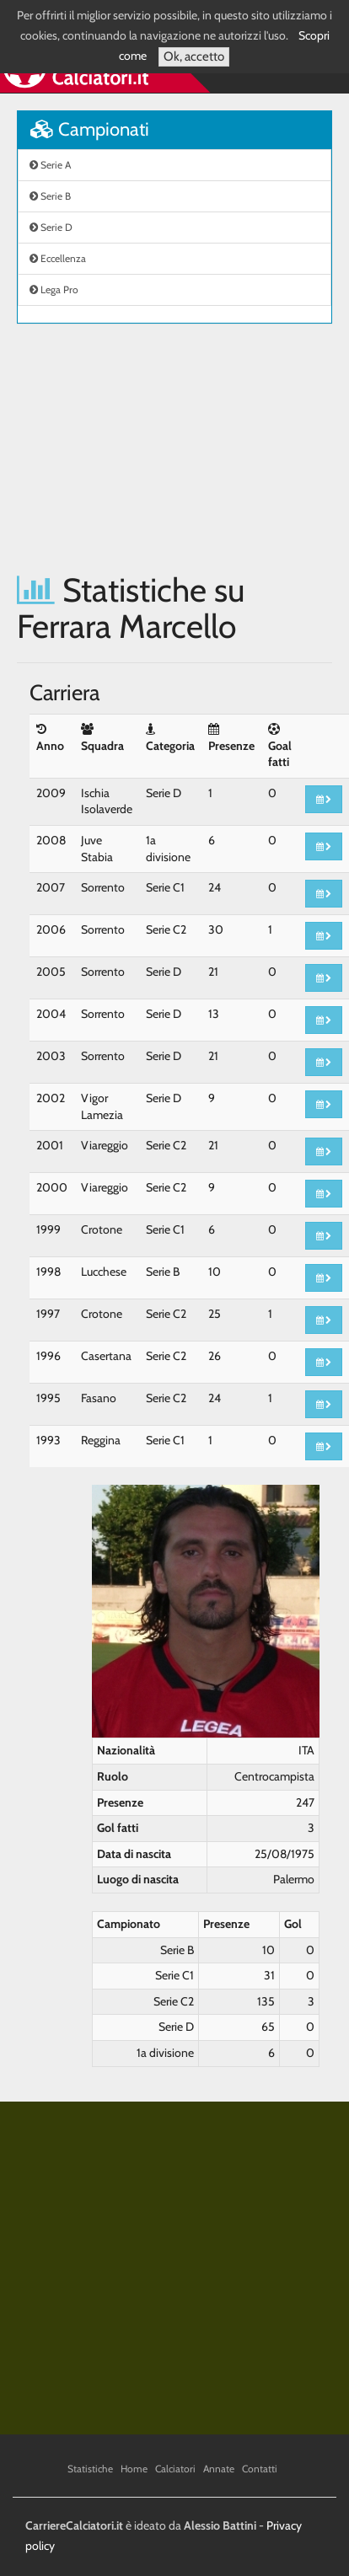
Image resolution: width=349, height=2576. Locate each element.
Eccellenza (58, 258)
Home (134, 2468)
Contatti (259, 2468)
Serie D (51, 227)
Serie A (50, 164)
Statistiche (90, 2468)
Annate (218, 2468)
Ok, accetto (194, 56)
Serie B (50, 196)
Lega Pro (54, 289)
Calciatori (175, 2468)
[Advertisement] (158, 447)
